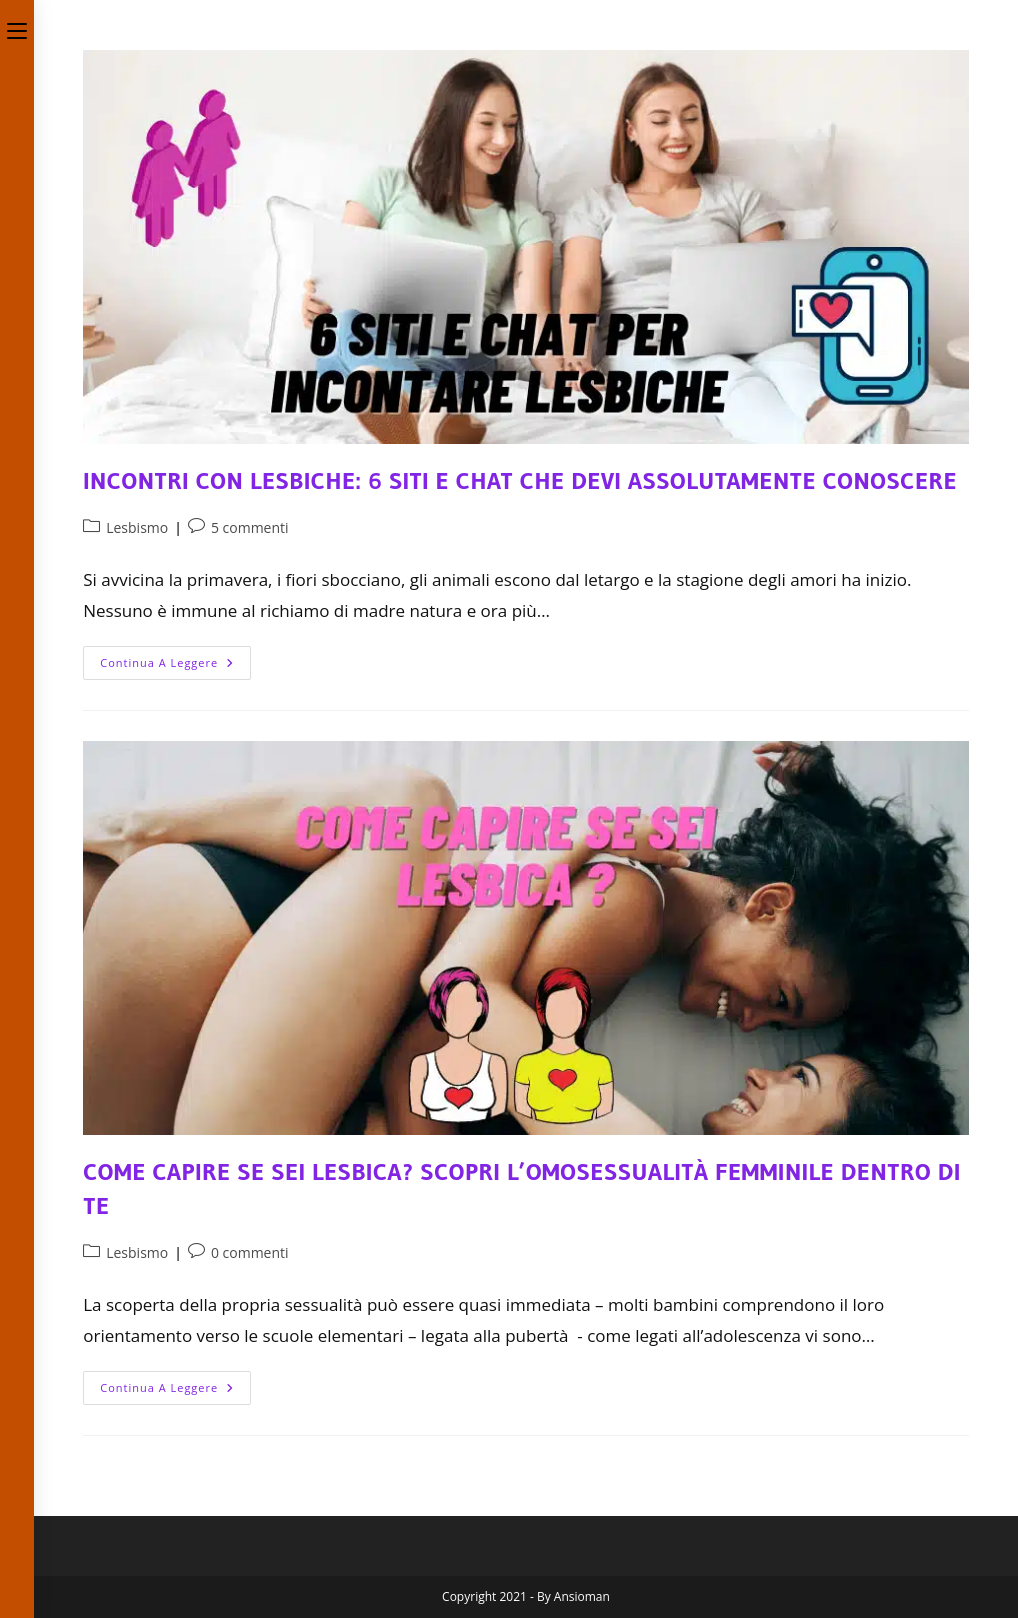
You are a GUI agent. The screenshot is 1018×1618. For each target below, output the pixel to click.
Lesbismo (137, 527)
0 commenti (250, 1252)
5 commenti (250, 527)
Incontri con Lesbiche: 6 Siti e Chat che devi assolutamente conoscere (520, 480)
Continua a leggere (175, 666)
